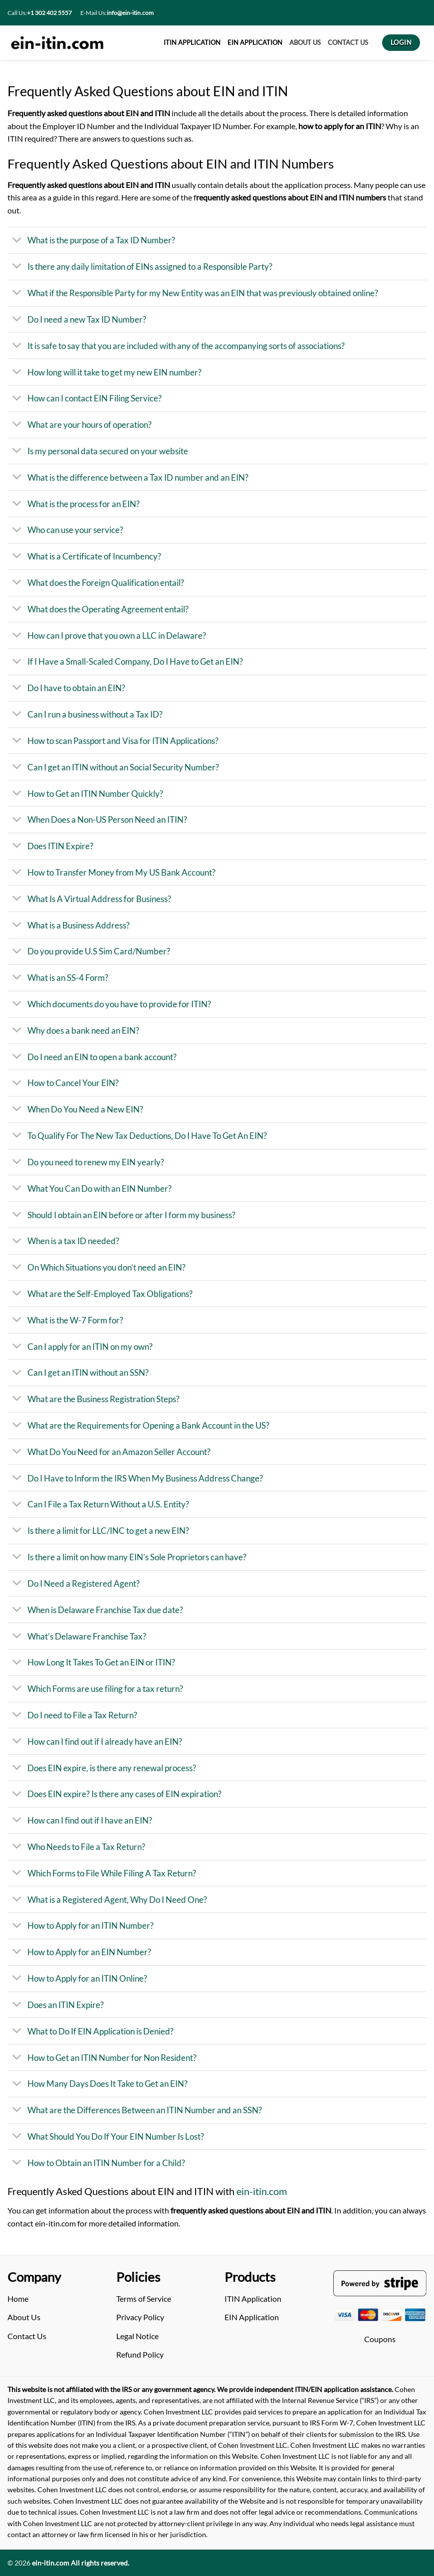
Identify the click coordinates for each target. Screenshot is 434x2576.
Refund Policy (140, 2354)
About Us (23, 2317)
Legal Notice (137, 2336)
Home (17, 2298)
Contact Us (26, 2336)
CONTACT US (348, 42)
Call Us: (39, 12)
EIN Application (251, 2317)
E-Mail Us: (117, 12)
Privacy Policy (140, 2317)
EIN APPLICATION (254, 42)
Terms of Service (143, 2298)
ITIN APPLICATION (192, 42)
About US (305, 42)
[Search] (423, 12)
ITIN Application (252, 2298)
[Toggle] (17, 240)
